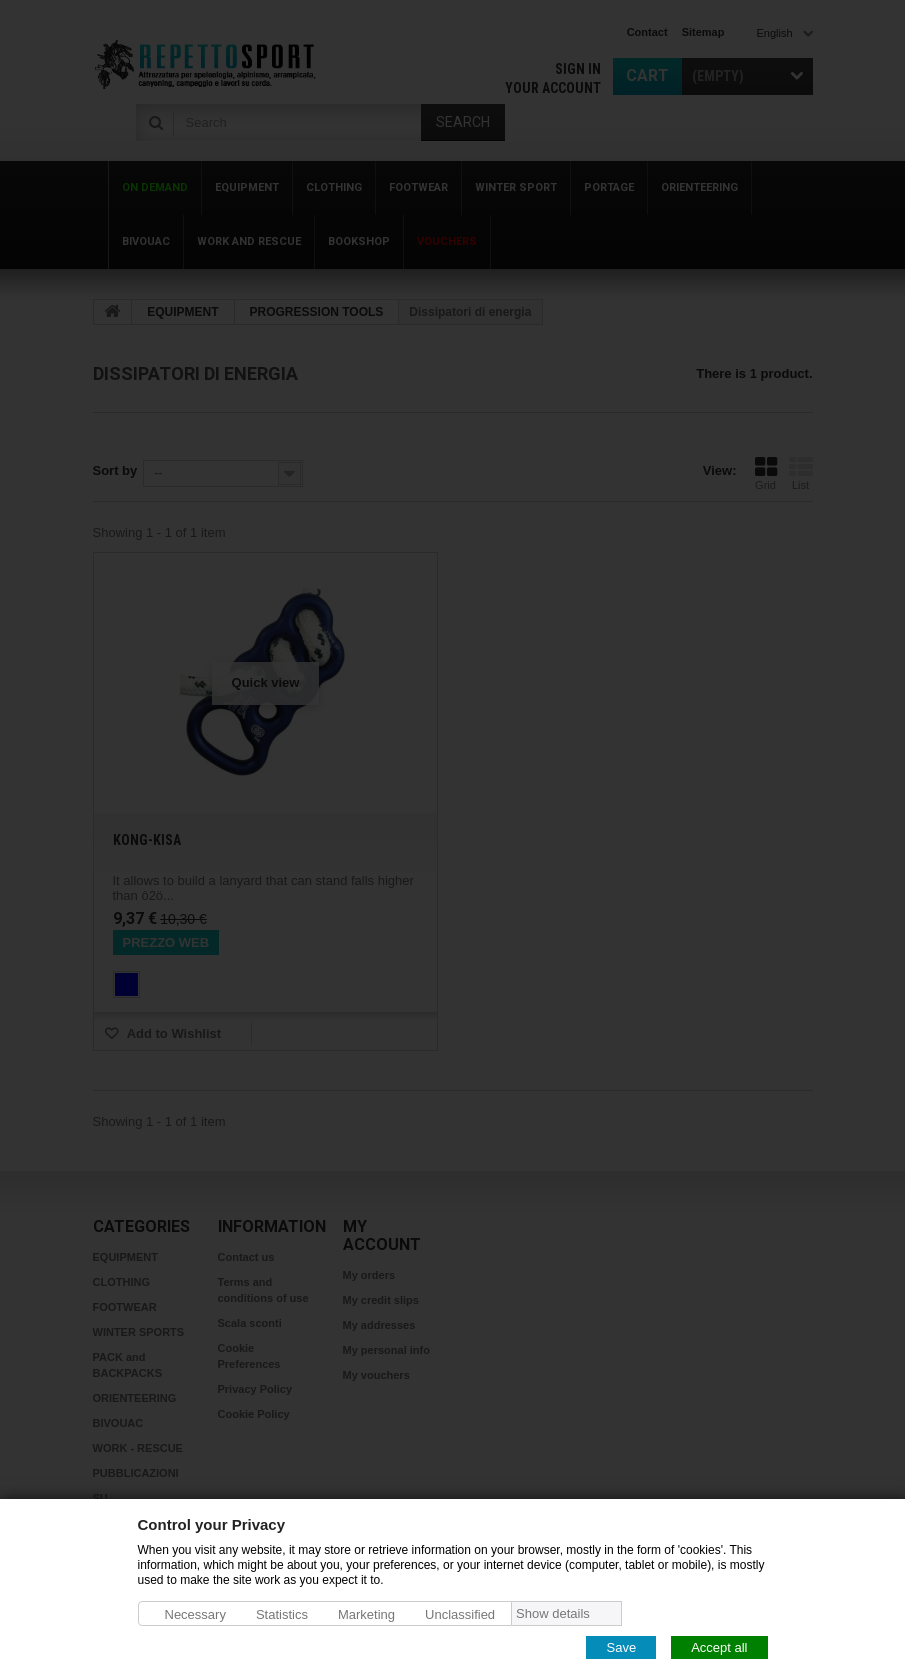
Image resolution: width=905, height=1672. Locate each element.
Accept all (719, 1646)
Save (621, 1646)
